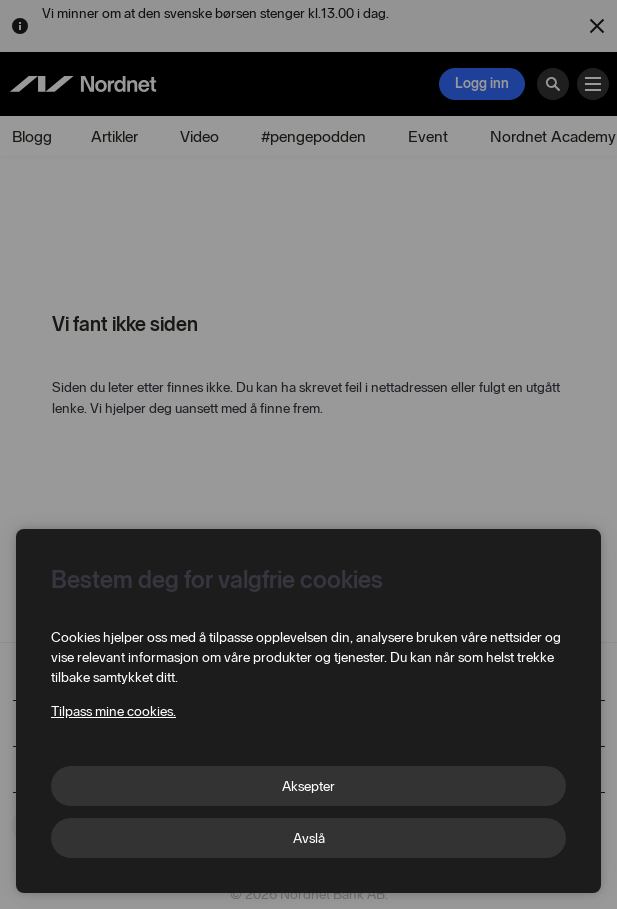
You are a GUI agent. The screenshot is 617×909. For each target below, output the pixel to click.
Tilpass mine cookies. (113, 711)
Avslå (309, 838)
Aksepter (308, 786)
